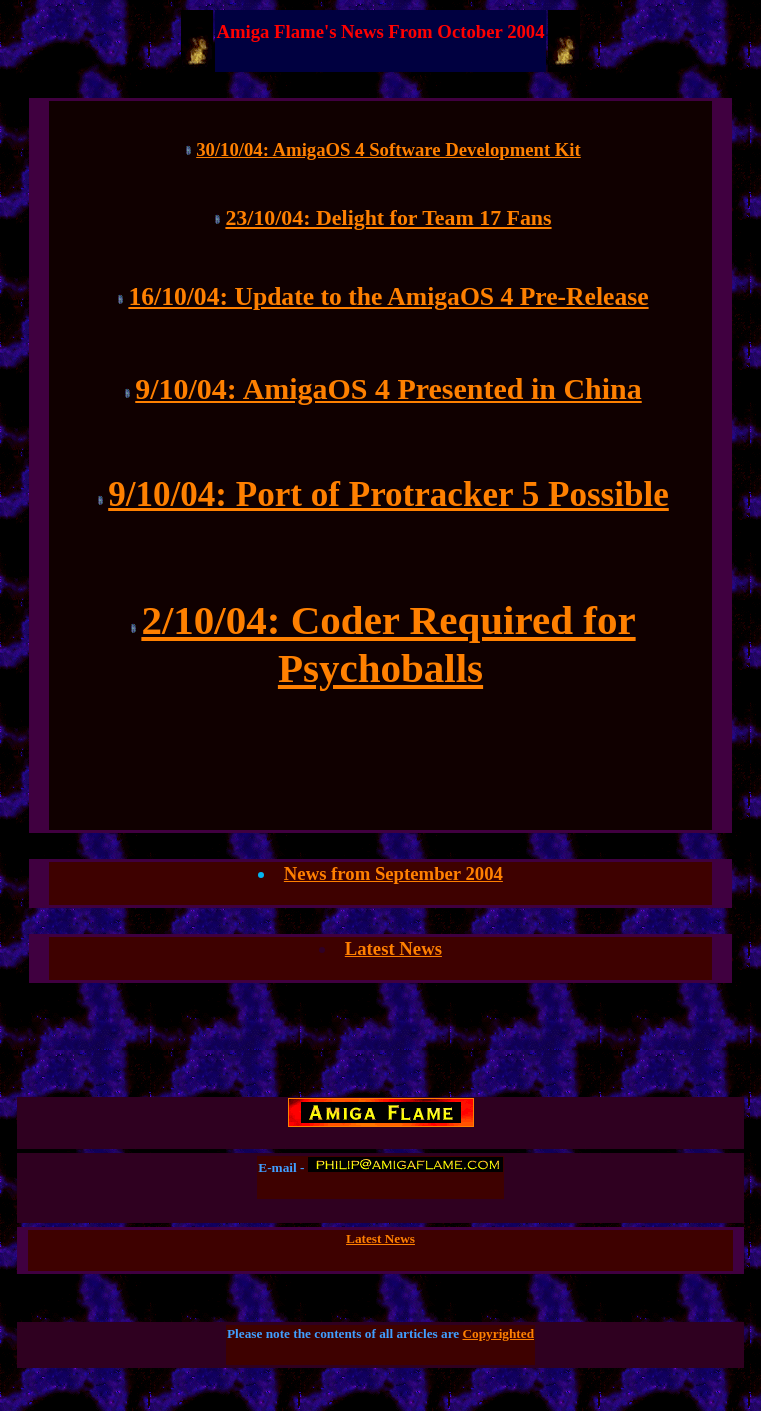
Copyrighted (499, 1333)
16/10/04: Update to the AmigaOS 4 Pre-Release (388, 296)
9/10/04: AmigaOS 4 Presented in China (388, 388)
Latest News (393, 948)
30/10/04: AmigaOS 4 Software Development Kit (388, 149)
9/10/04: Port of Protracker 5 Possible (388, 494)
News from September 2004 (393, 873)
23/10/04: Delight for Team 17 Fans (388, 217)
